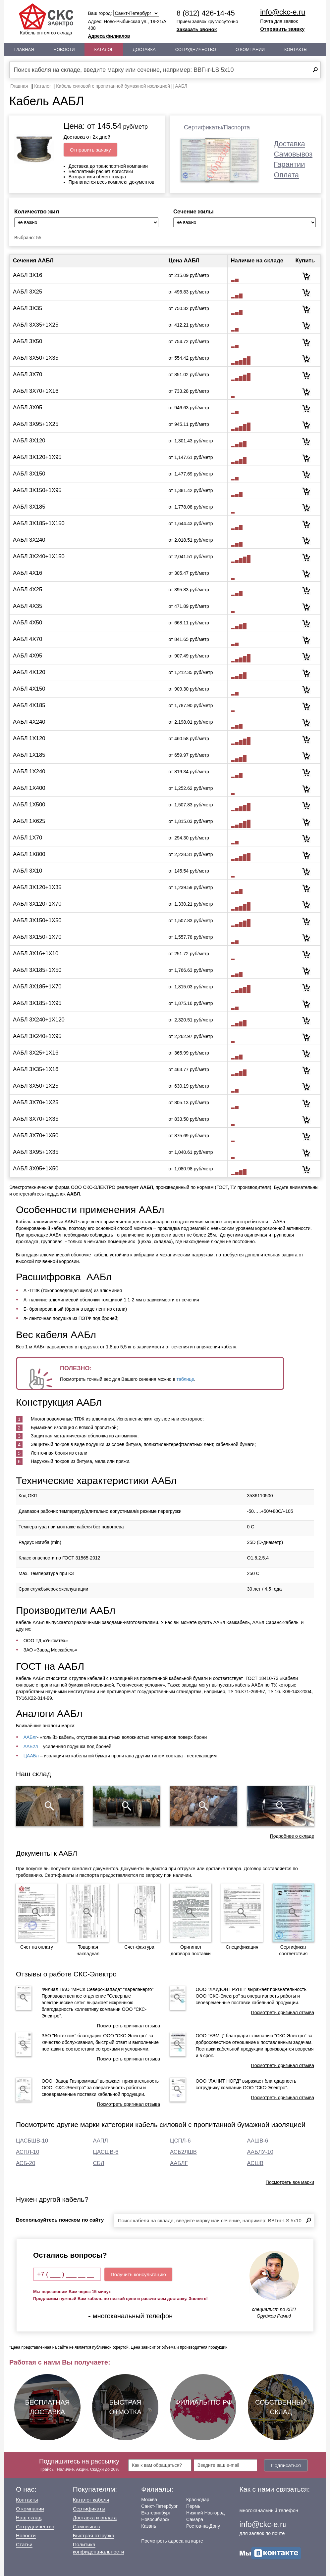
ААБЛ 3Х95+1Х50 (35, 1168)
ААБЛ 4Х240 (29, 722)
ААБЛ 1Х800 (29, 854)
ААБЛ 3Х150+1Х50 (37, 920)
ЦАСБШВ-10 (32, 2141)
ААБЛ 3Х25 (27, 292)
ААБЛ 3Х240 (29, 540)
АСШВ (255, 2163)
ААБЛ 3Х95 (27, 407)
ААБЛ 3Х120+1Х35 (37, 887)
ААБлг (30, 1737)
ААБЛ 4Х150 (29, 689)
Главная (24, 49)
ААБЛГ (179, 2163)
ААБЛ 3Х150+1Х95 (37, 490)
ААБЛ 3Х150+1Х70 (37, 937)
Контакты (295, 49)
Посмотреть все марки (290, 2182)
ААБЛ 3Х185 (29, 507)
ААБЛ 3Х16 (27, 275)
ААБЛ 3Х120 (29, 440)
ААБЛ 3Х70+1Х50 (35, 1135)
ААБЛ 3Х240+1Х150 (39, 556)
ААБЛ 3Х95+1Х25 (35, 424)
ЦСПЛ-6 (180, 2141)
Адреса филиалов (109, 36)
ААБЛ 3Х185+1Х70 (37, 986)
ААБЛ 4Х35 (27, 606)
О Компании (250, 49)
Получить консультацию (138, 2274)
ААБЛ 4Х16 (27, 573)
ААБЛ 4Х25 (27, 589)
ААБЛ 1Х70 (27, 838)
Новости (64, 49)
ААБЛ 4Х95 (27, 656)
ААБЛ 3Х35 (27, 308)
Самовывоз (293, 154)
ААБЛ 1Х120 (29, 738)
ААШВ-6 (257, 2141)
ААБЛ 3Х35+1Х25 (35, 325)
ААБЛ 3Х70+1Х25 (35, 1102)
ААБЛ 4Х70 (27, 639)
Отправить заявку (282, 29)
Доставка (144, 49)
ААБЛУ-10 (260, 2152)
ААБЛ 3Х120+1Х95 (37, 457)
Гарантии (289, 164)
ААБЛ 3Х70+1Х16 (35, 391)
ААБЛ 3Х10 (27, 871)
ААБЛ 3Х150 (29, 474)
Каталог (103, 49)
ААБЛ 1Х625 (29, 821)
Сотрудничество (195, 49)
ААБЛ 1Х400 (29, 788)
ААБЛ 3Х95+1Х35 (35, 1152)
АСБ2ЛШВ (183, 2152)
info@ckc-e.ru (282, 12)
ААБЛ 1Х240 (29, 771)
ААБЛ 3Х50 (27, 341)
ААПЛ (100, 2141)
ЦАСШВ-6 (106, 2152)
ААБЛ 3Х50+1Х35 (35, 358)
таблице (185, 1379)
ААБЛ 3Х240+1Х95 (37, 1036)
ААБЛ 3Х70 (27, 374)
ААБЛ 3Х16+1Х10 (35, 953)
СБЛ (98, 2163)
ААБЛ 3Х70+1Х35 (35, 1119)
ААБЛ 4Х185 (29, 705)
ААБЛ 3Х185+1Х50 (37, 970)
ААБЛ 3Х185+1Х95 (37, 1003)
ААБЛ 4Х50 (27, 622)
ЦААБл (31, 1755)
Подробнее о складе (292, 1836)
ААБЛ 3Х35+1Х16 (35, 1069)
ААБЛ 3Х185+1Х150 (39, 523)
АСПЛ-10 (27, 2152)
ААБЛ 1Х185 (29, 755)
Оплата (286, 175)
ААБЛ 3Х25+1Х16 (35, 1053)
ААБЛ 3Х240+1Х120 (39, 1020)
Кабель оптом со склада (46, 19)
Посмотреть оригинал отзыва (128, 2025)
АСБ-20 (25, 2163)
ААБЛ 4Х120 (29, 672)
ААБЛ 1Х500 (29, 804)
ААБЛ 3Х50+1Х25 (35, 1086)
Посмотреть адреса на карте (172, 2541)
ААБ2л (31, 1746)
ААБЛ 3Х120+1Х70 (37, 904)
